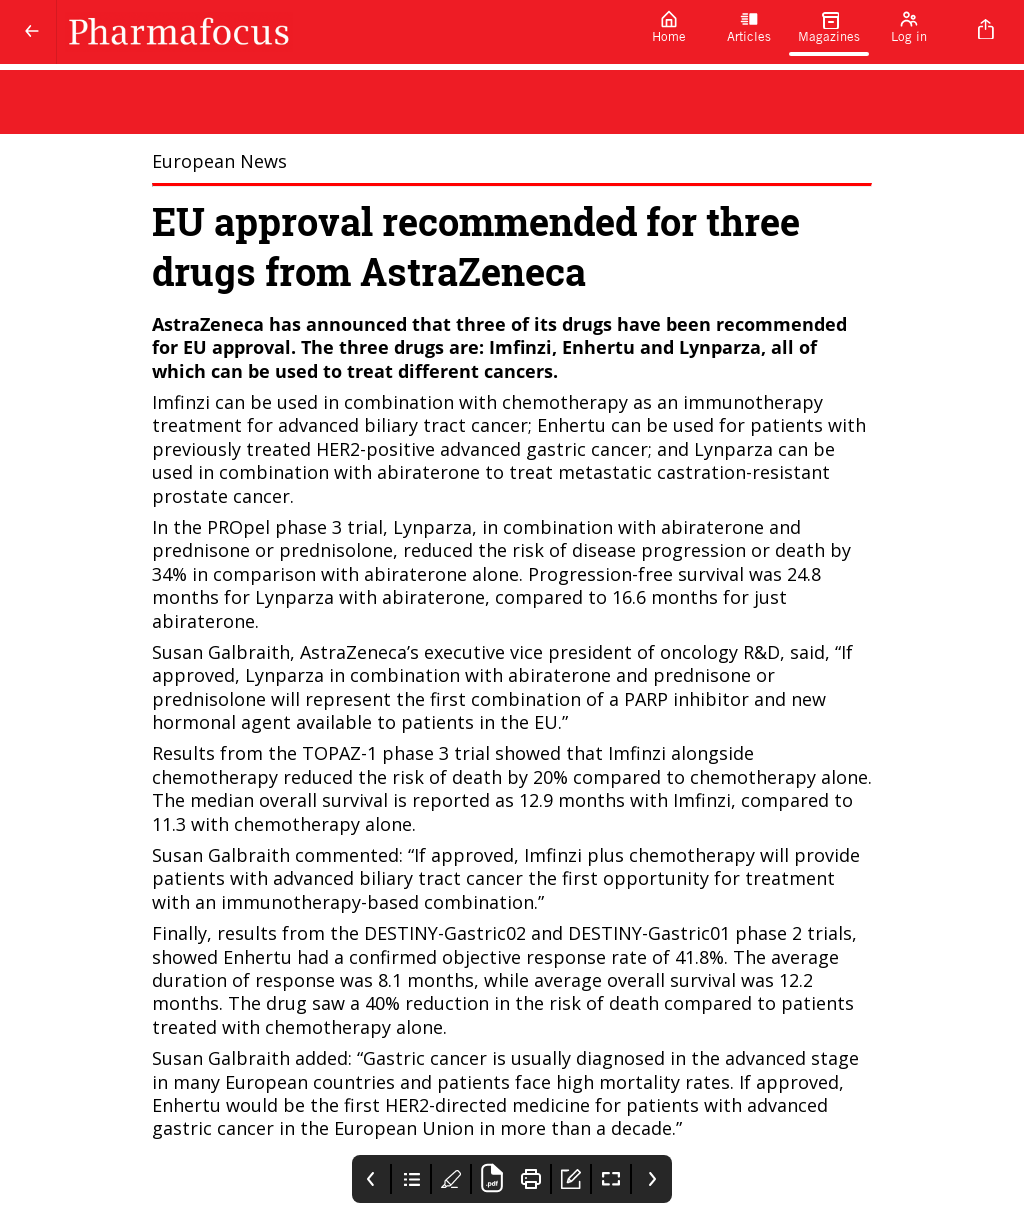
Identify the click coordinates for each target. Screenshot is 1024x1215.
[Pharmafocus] (343, 32)
